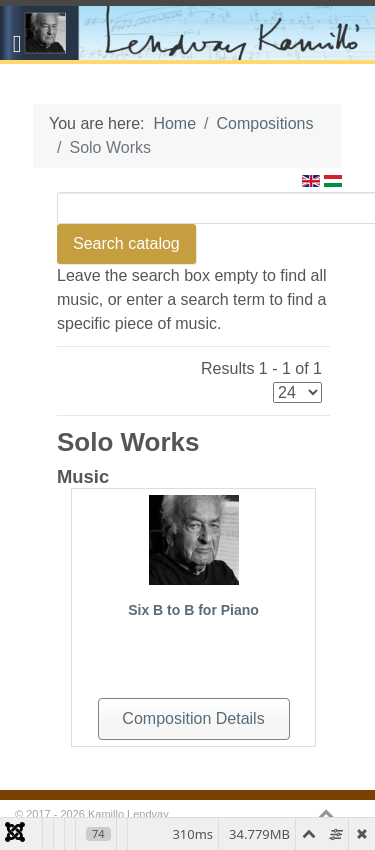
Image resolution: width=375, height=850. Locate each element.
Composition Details (193, 718)
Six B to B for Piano (193, 610)
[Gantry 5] (187, 33)
